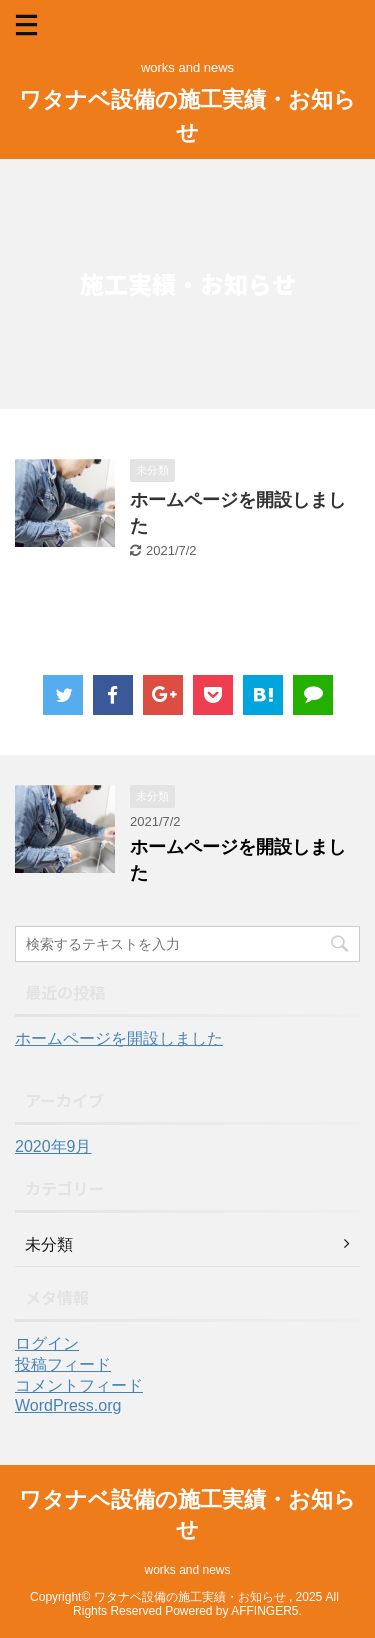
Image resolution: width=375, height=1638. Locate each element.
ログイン (47, 1343)
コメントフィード (79, 1385)
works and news (187, 1570)
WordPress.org (68, 1405)
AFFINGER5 (264, 1611)
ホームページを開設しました (119, 1038)
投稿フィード (63, 1364)
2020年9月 (53, 1146)
